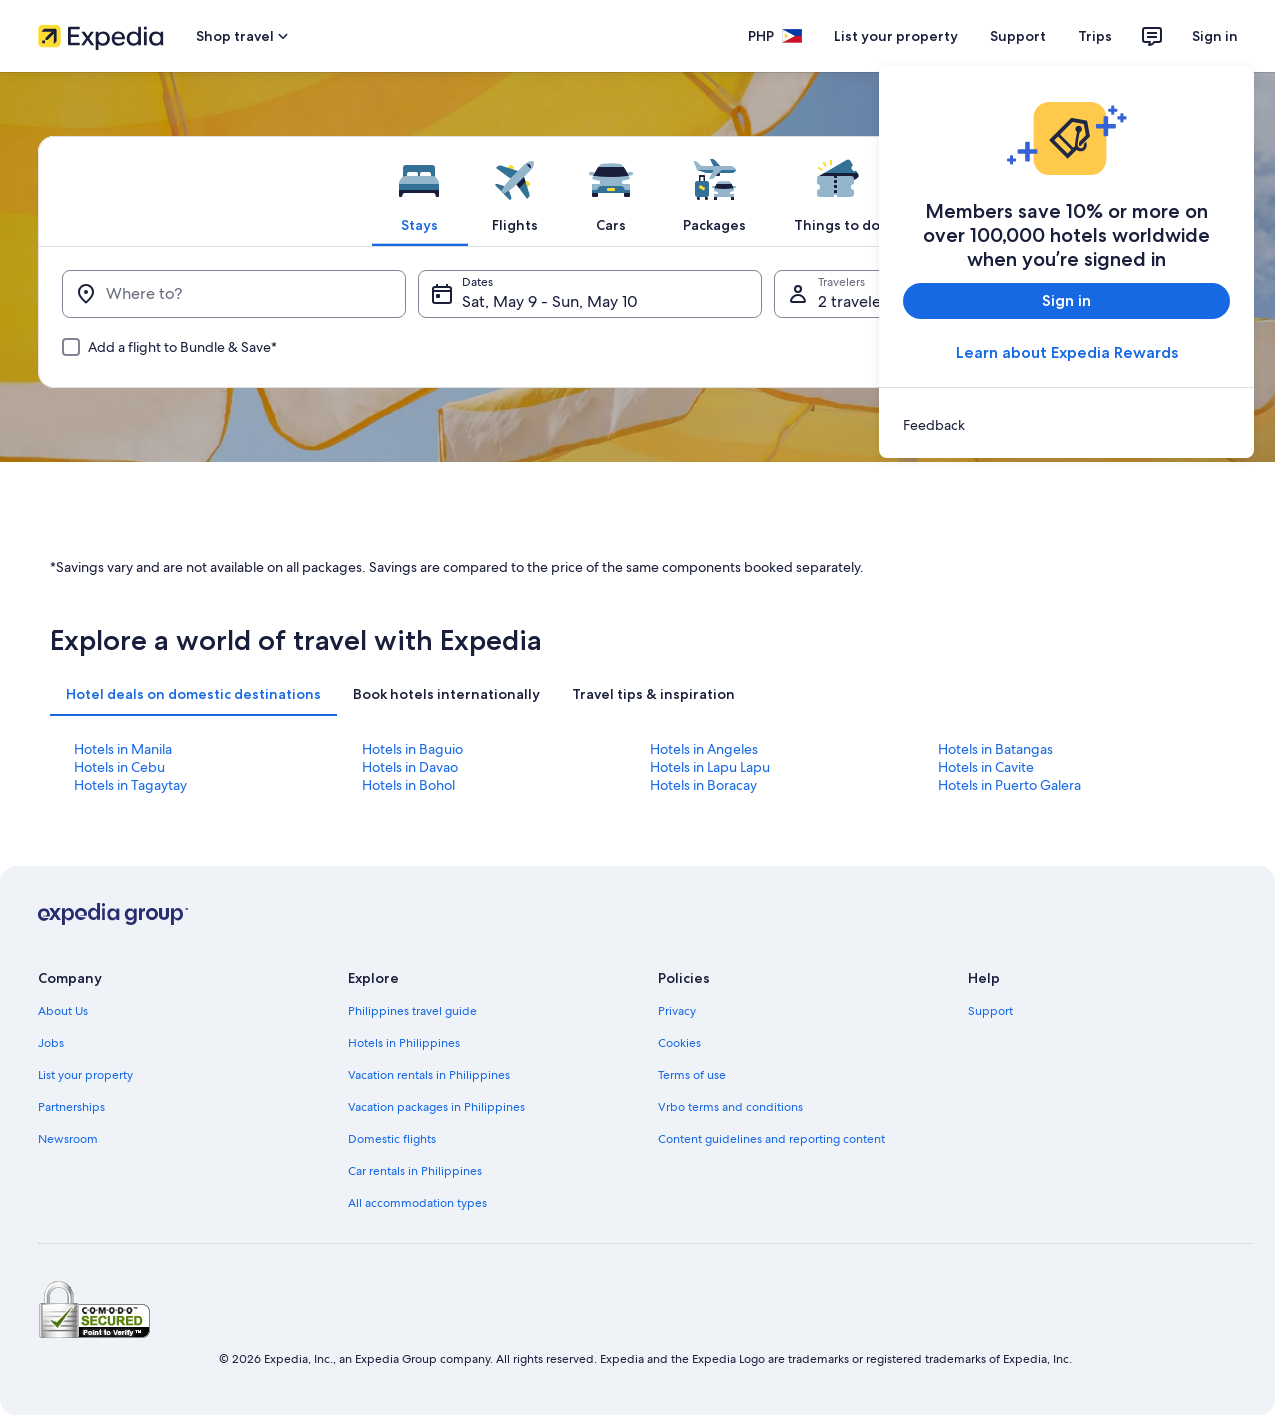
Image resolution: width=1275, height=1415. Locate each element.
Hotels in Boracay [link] (703, 785)
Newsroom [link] (68, 1139)
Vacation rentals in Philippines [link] (429, 1075)
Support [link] (990, 1011)
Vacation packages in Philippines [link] (436, 1107)
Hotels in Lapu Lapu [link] (710, 767)
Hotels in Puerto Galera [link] (1009, 785)
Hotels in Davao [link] (410, 767)
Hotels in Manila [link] (123, 749)
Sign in (1215, 36)
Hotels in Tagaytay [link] (130, 785)
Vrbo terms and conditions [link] (730, 1107)
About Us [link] (63, 1011)
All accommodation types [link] (417, 1203)
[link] (1066, 425)
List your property (896, 36)
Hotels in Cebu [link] (119, 767)
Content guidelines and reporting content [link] (771, 1139)
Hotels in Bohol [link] (408, 785)
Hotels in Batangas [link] (995, 749)
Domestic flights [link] (392, 1139)
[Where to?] (234, 294)
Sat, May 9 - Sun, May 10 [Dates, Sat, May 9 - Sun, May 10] (550, 301)
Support (1018, 36)
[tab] (419, 191)
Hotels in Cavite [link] (986, 767)
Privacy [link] (677, 1011)
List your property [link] (85, 1075)
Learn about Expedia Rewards (1066, 352)
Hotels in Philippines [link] (404, 1043)
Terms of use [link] (692, 1075)
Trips (1095, 36)
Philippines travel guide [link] (412, 1011)
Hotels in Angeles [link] (704, 749)
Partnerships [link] (71, 1107)
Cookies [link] (679, 1043)
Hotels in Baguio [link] (412, 749)
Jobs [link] (51, 1043)
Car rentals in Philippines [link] (415, 1171)
